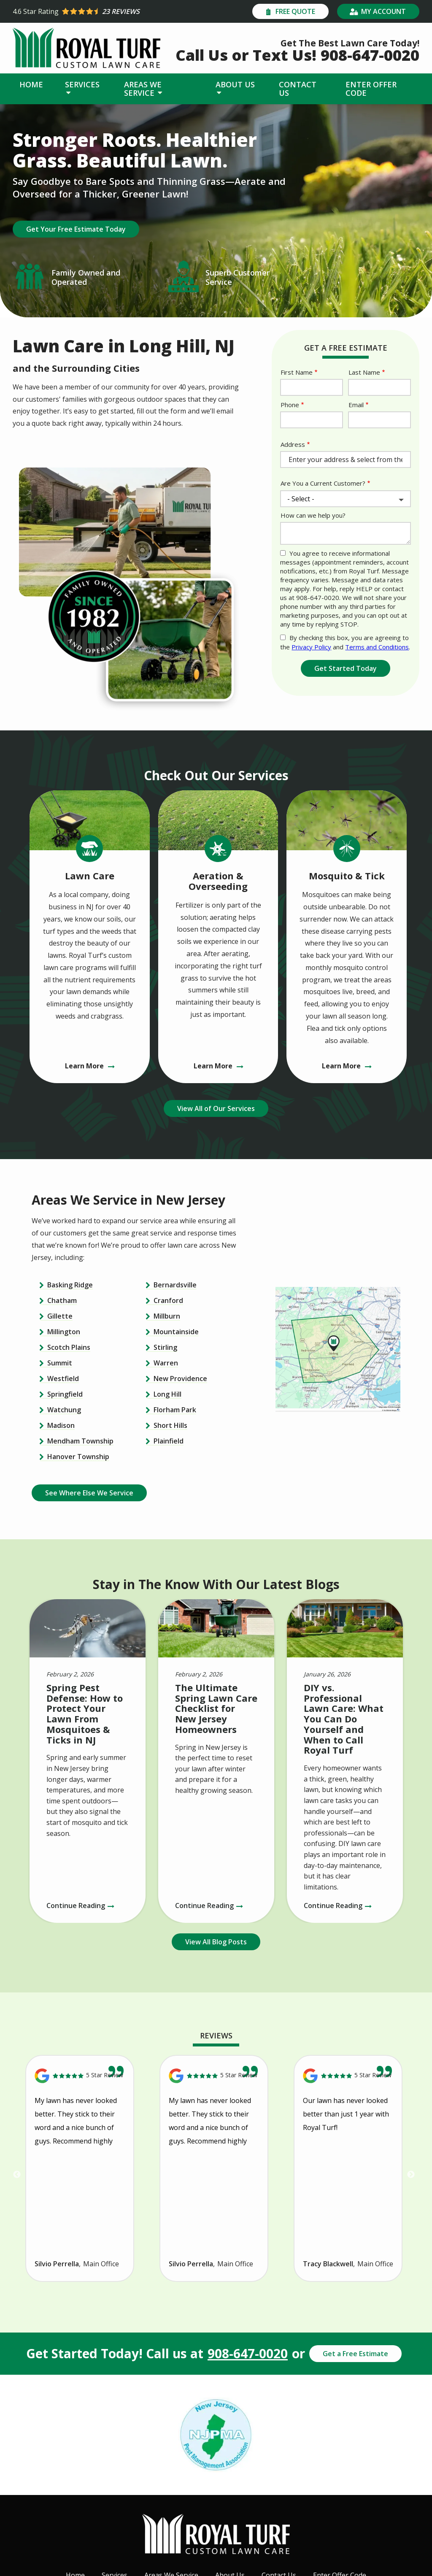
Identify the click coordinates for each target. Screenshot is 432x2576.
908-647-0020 (248, 2353)
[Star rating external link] (114, 11)
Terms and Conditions (377, 647)
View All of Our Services (216, 1108)
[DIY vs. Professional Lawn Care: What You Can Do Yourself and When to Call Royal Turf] (345, 1761)
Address (293, 444)
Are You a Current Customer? (323, 483)
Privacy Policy (311, 647)
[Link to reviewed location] (80, 2075)
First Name (297, 372)
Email (356, 404)
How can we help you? (313, 515)
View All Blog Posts (216, 1941)
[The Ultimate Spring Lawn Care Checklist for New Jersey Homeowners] (216, 1761)
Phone (290, 404)
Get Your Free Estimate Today (76, 229)
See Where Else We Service (89, 1492)
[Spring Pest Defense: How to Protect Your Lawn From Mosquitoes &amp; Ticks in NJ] (88, 1761)
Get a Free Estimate (355, 2353)
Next (411, 2175)
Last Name (364, 372)
